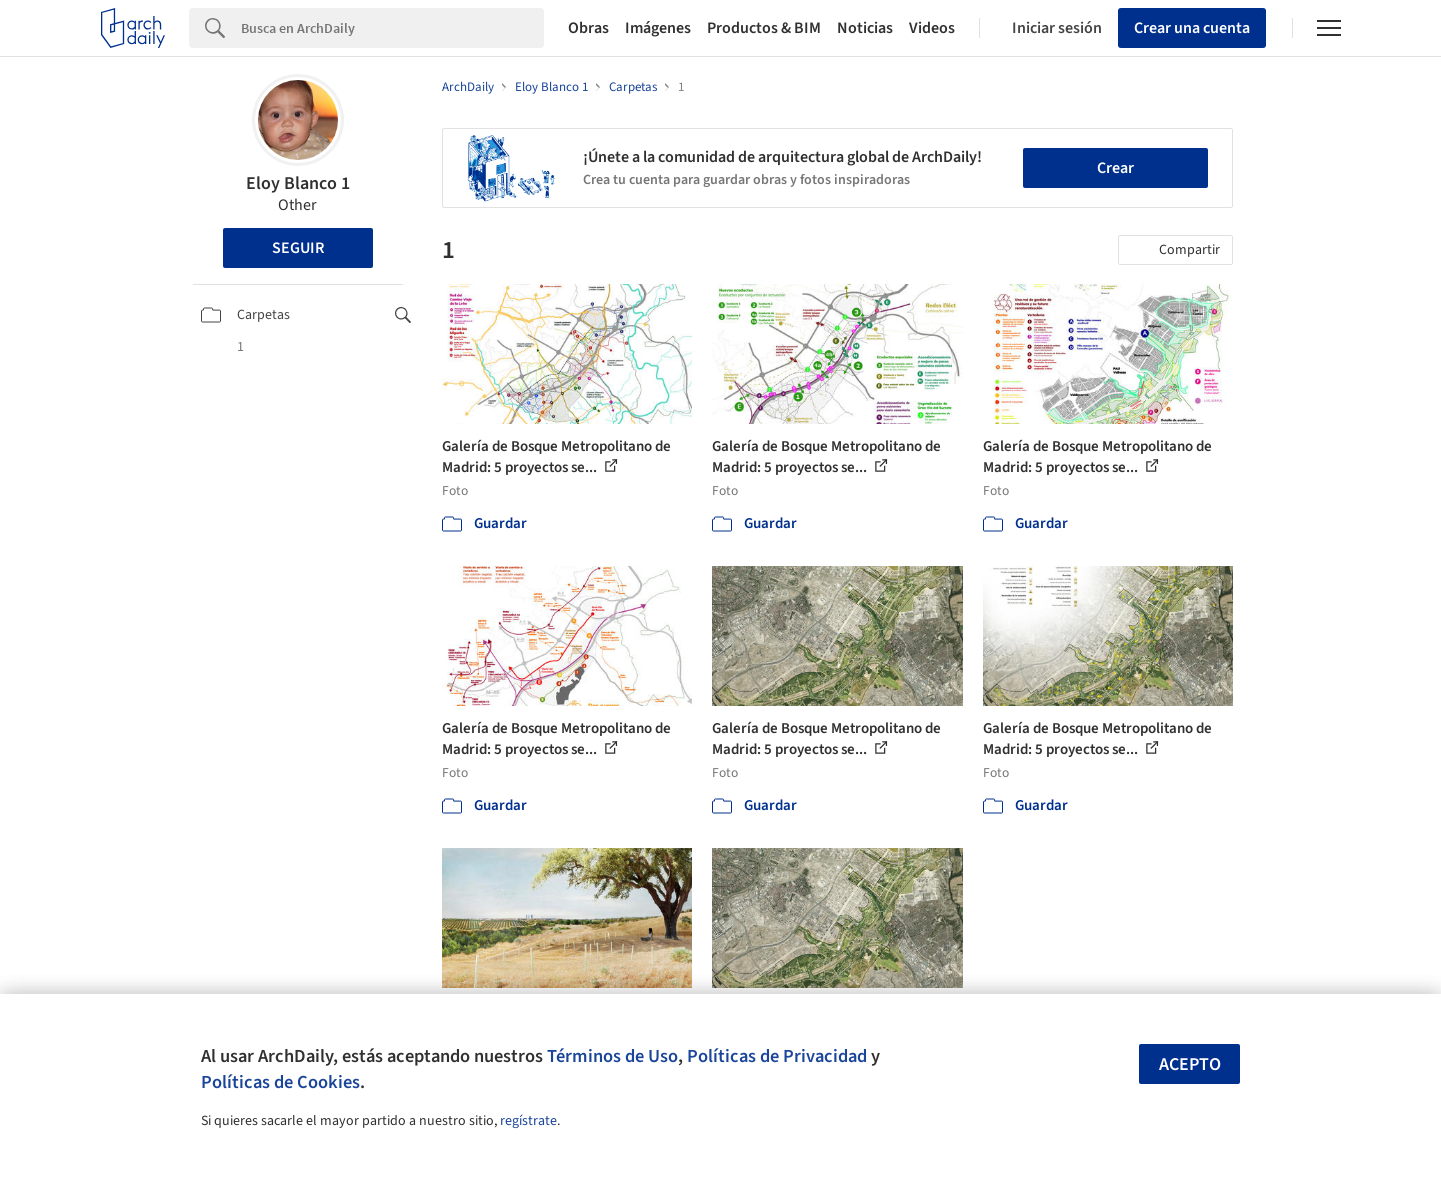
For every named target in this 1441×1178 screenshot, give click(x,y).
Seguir (298, 248)
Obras (588, 28)
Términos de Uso (612, 1056)
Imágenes (658, 28)
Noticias (865, 28)
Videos (932, 28)
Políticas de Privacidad (777, 1056)
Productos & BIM (764, 28)
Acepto (1190, 1064)
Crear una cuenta (1192, 28)
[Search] (392, 28)
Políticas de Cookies (280, 1082)
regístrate (528, 1121)
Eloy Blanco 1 (298, 183)
